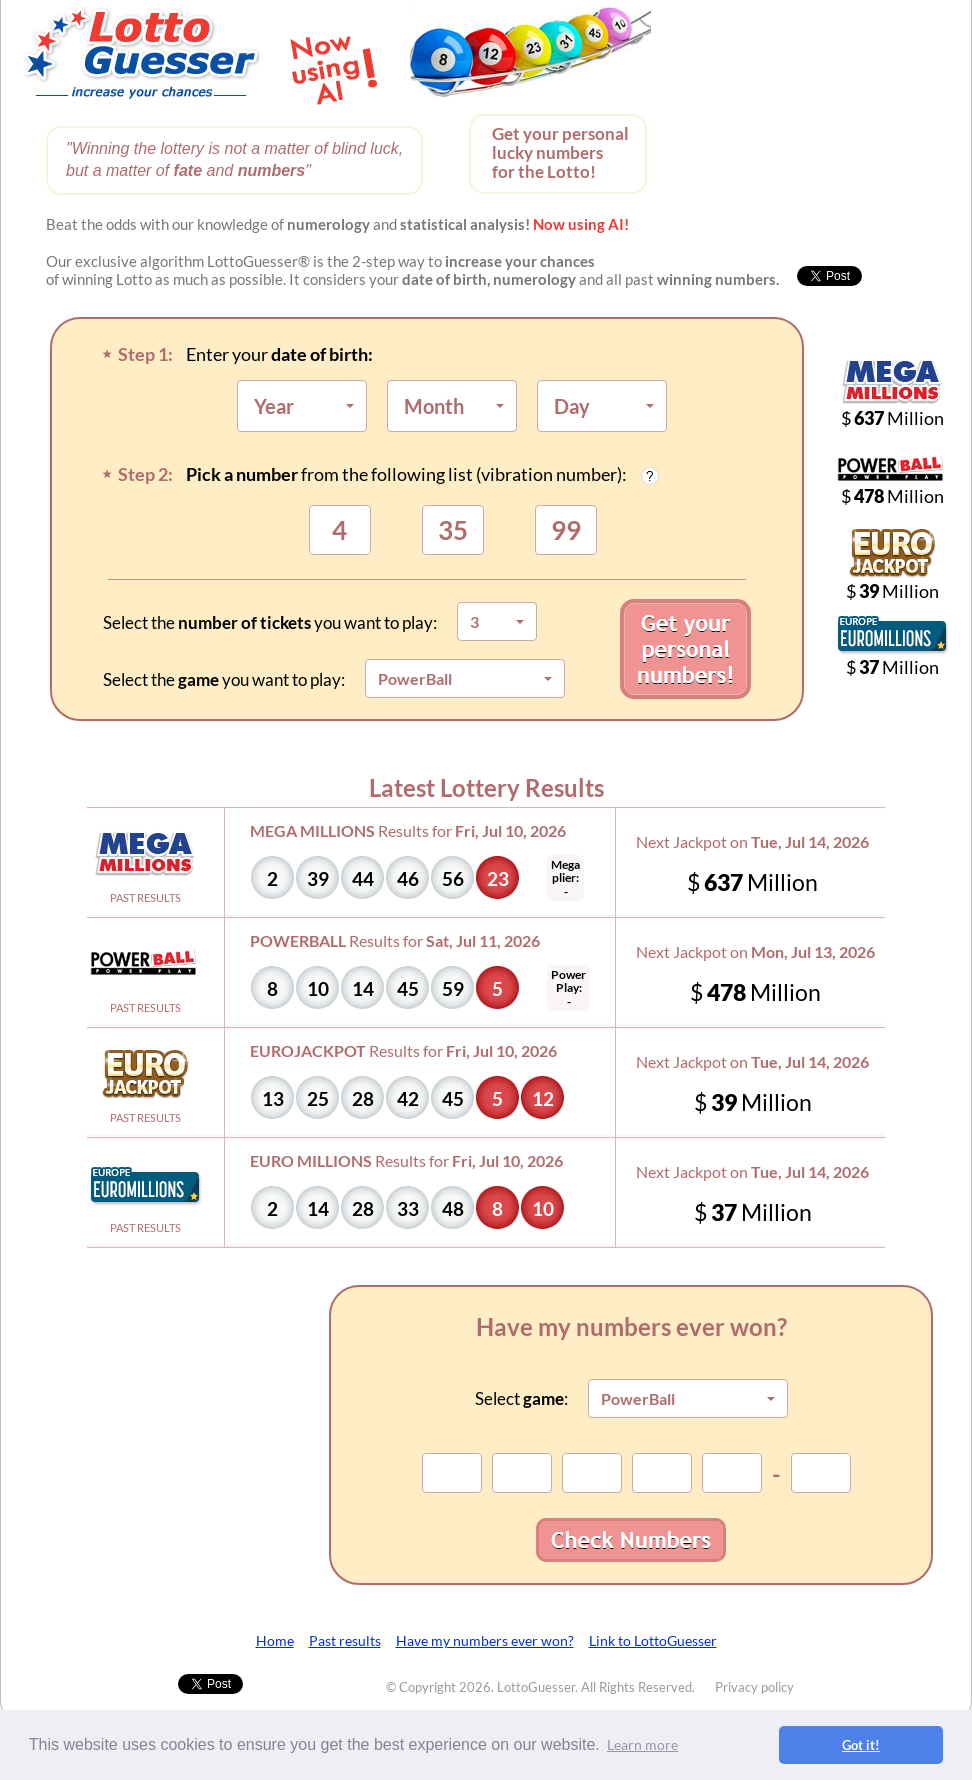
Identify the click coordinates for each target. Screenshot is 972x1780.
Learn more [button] (642, 1744)
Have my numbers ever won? (485, 1640)
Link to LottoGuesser (653, 1640)
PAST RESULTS (145, 897)
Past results (345, 1640)
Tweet (196, 1682)
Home (275, 1640)
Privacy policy (754, 1687)
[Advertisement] (837, 130)
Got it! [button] (861, 1745)
